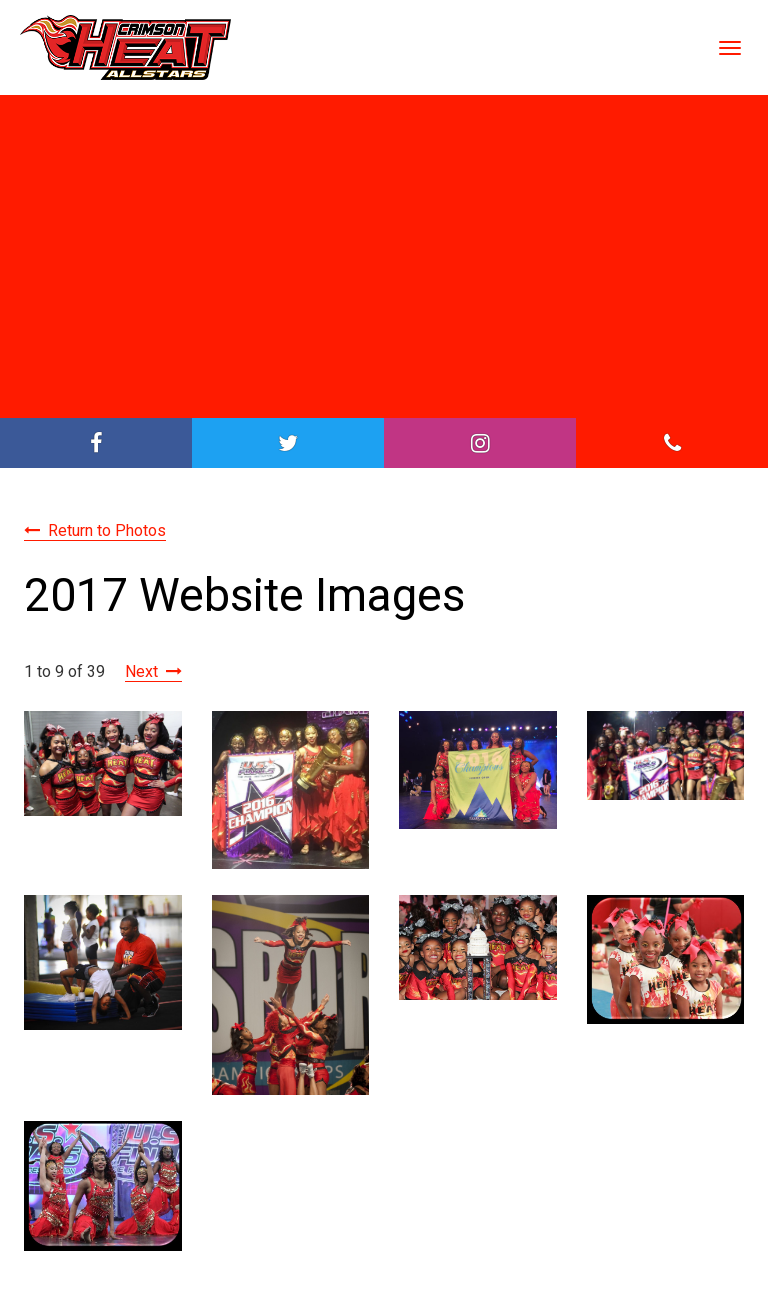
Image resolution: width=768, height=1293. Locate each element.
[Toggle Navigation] (730, 48)
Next (141, 671)
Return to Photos (107, 530)
